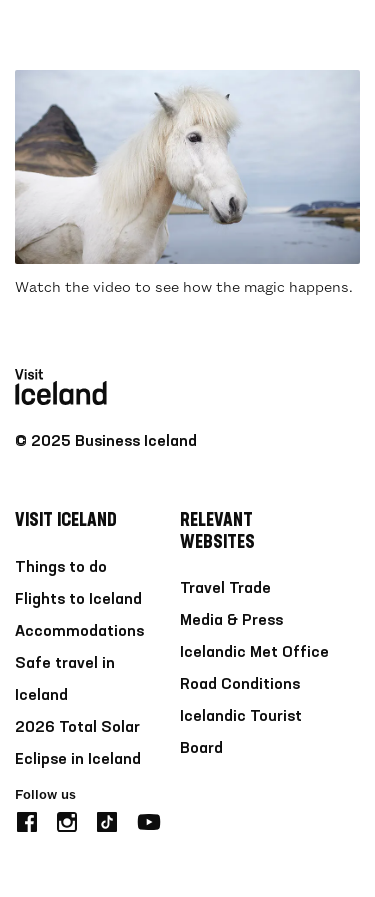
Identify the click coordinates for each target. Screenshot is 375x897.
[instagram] (67, 819)
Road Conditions (240, 685)
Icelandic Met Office (254, 653)
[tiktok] (107, 819)
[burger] (347, 35)
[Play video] (187, 167)
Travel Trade (225, 589)
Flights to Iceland (78, 600)
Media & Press (231, 621)
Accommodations (79, 632)
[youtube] (149, 819)
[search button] (287, 34)
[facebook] (27, 819)
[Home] (61, 35)
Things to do (61, 568)
